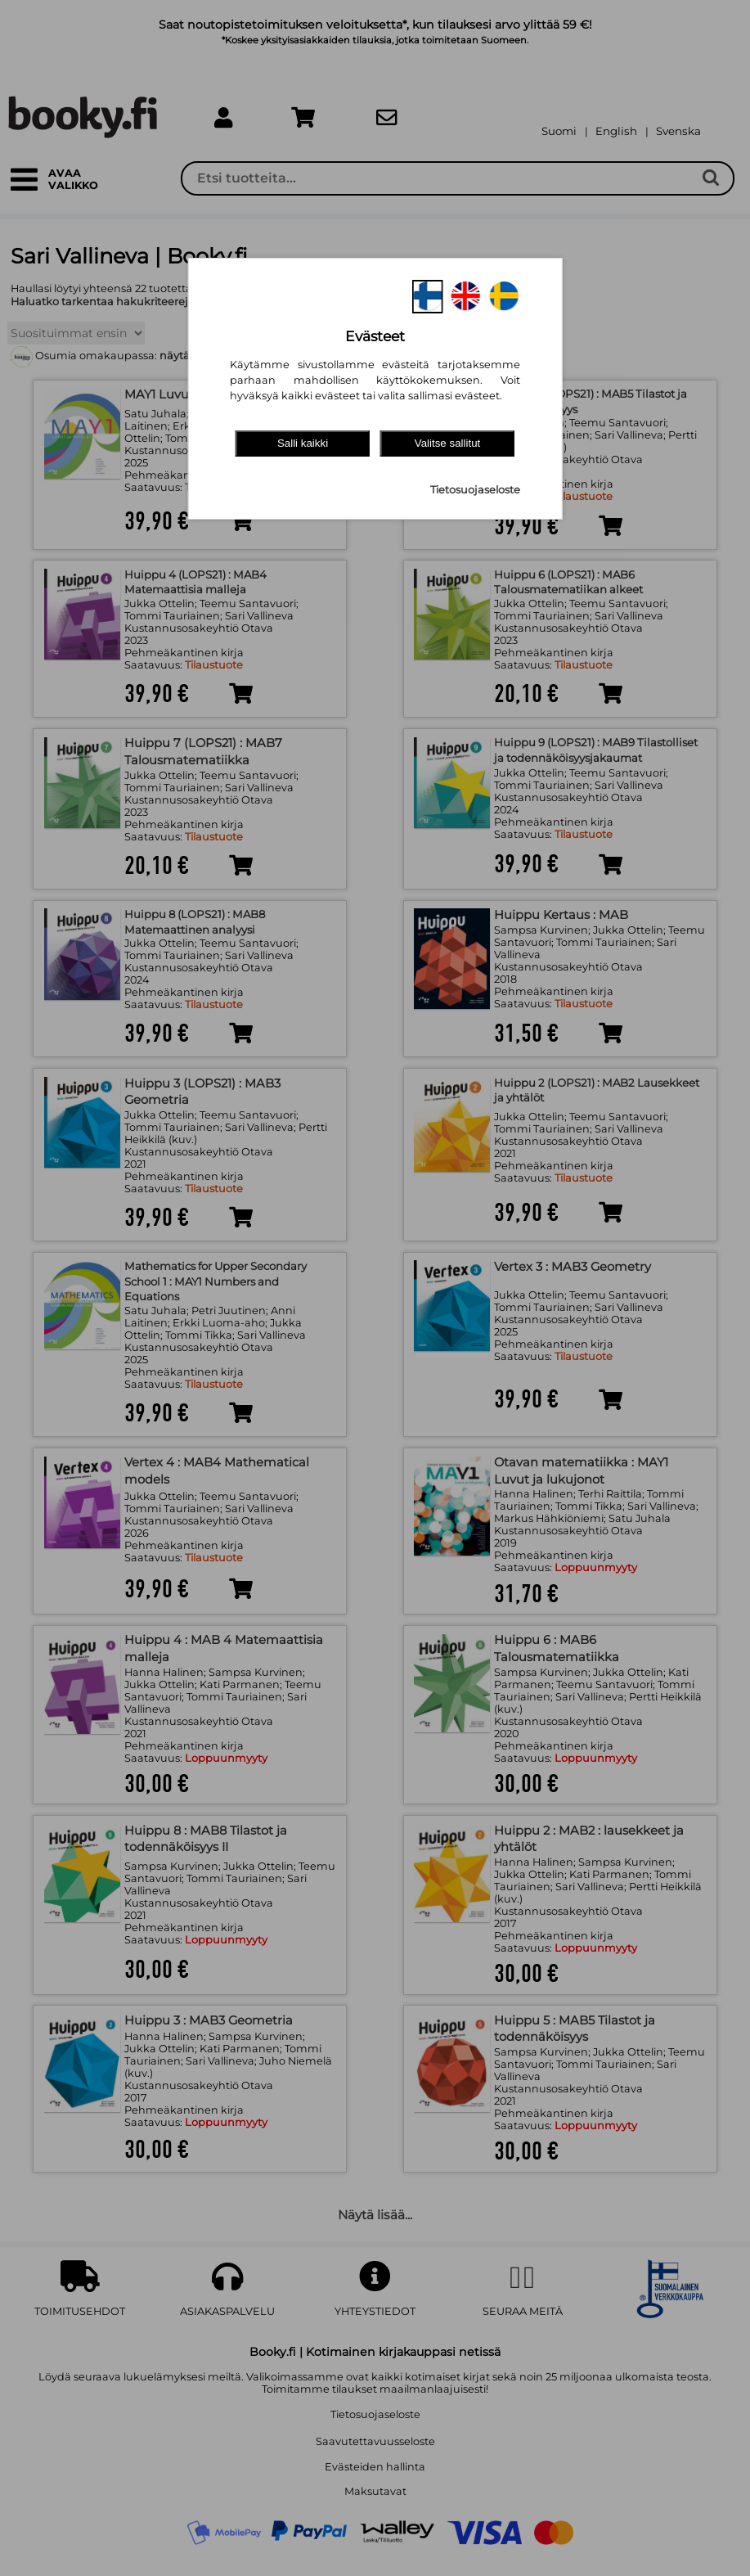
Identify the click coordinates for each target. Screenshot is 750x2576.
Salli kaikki (302, 443)
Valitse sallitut (448, 443)
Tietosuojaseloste (475, 490)
